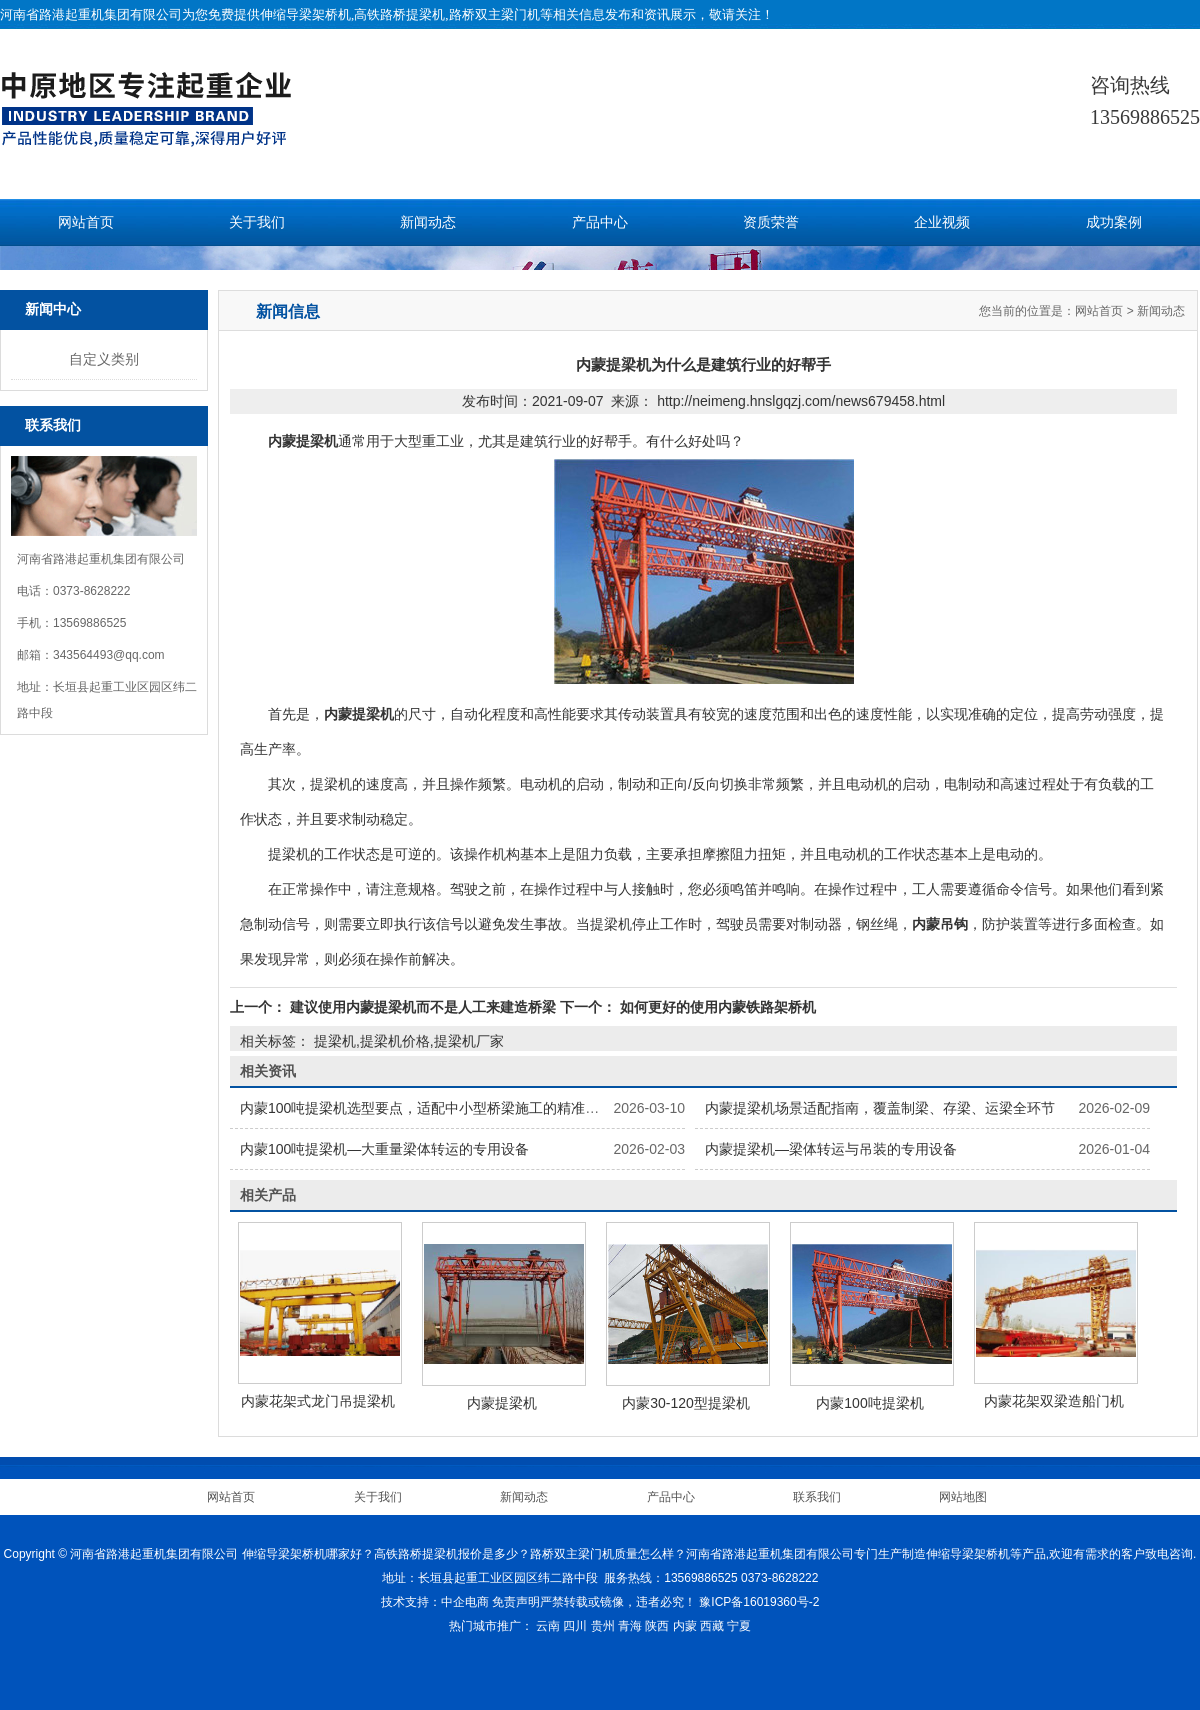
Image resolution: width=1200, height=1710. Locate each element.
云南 (548, 1626)
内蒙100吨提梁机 (869, 1403)
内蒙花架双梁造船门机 (1054, 1401)
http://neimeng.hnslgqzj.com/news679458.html (801, 401)
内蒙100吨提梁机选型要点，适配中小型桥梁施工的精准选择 (426, 1108)
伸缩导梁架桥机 (305, 14)
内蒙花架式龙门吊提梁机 (318, 1401)
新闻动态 (428, 222)
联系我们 (817, 1497)
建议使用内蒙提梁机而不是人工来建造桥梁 (423, 1007)
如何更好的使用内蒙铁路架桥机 (716, 1007)
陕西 (657, 1626)
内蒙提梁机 (502, 1403)
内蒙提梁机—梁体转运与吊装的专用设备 (831, 1149)
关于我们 (257, 222)
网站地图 (963, 1497)
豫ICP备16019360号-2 (759, 1602)
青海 (630, 1626)
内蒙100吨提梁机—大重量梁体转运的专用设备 (384, 1149)
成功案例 (1114, 222)
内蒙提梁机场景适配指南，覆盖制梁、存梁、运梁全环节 (880, 1108)
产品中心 (600, 222)
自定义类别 (104, 359)
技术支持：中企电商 (435, 1602)
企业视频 (942, 222)
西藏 (712, 1626)
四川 (575, 1626)
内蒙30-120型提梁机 (686, 1403)
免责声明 (516, 1602)
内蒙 (685, 1626)
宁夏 (739, 1626)
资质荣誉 (771, 222)
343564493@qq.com (109, 655)
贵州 (603, 1626)
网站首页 (86, 222)
